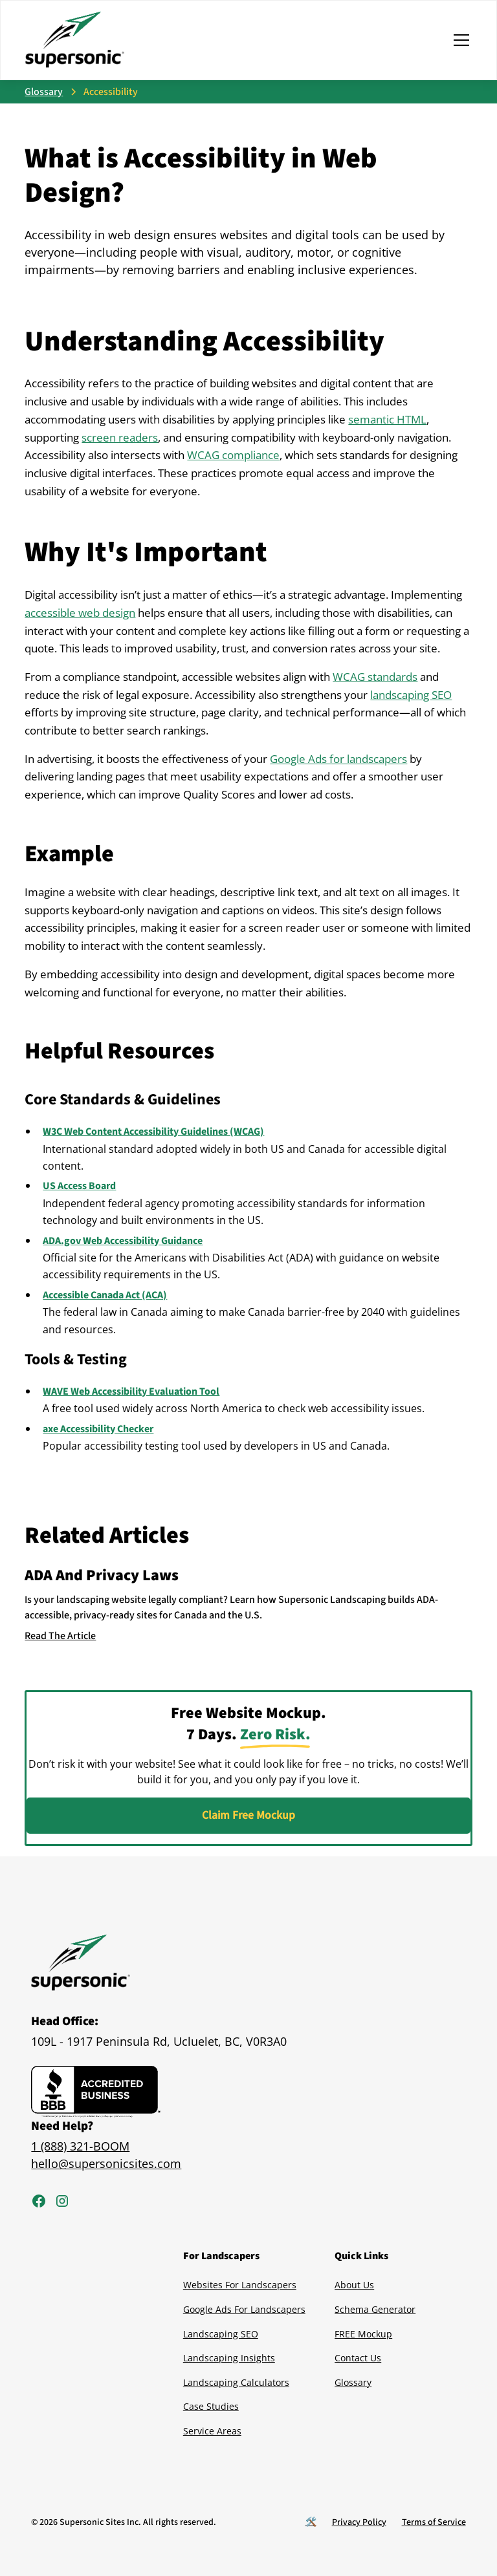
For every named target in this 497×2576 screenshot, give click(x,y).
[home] (74, 40)
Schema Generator (375, 2309)
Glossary (353, 2382)
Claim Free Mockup (248, 1815)
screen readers (120, 437)
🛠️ (310, 2522)
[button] (459, 40)
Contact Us (358, 2358)
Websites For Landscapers (239, 2285)
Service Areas (212, 2431)
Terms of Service (434, 2522)
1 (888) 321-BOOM (80, 2146)
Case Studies (211, 2406)
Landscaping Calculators (236, 2382)
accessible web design (80, 612)
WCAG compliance (233, 454)
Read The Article (60, 1636)
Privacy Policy (359, 2522)
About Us (354, 2285)
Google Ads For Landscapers (244, 2309)
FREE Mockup (363, 2334)
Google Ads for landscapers (338, 758)
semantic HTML (387, 419)
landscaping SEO (411, 694)
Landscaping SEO (220, 2334)
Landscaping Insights (229, 2358)
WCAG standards (375, 676)
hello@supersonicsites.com (106, 2163)
